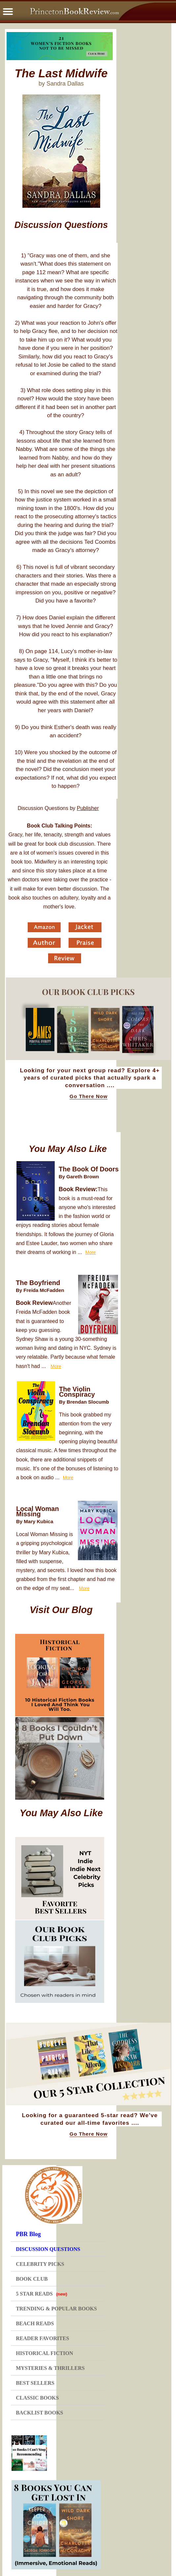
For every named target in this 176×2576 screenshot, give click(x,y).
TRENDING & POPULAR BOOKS (56, 2308)
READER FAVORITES (42, 2338)
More (90, 1252)
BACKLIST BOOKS (39, 2412)
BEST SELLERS (35, 2383)
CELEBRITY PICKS (40, 2264)
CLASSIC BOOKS (37, 2398)
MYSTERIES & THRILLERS (50, 2368)
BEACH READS (35, 2323)
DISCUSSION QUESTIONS (48, 2249)
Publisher (88, 808)
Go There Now (88, 1096)
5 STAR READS (41, 2294)
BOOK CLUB (31, 2279)
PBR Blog (28, 2234)
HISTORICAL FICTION (44, 2353)
